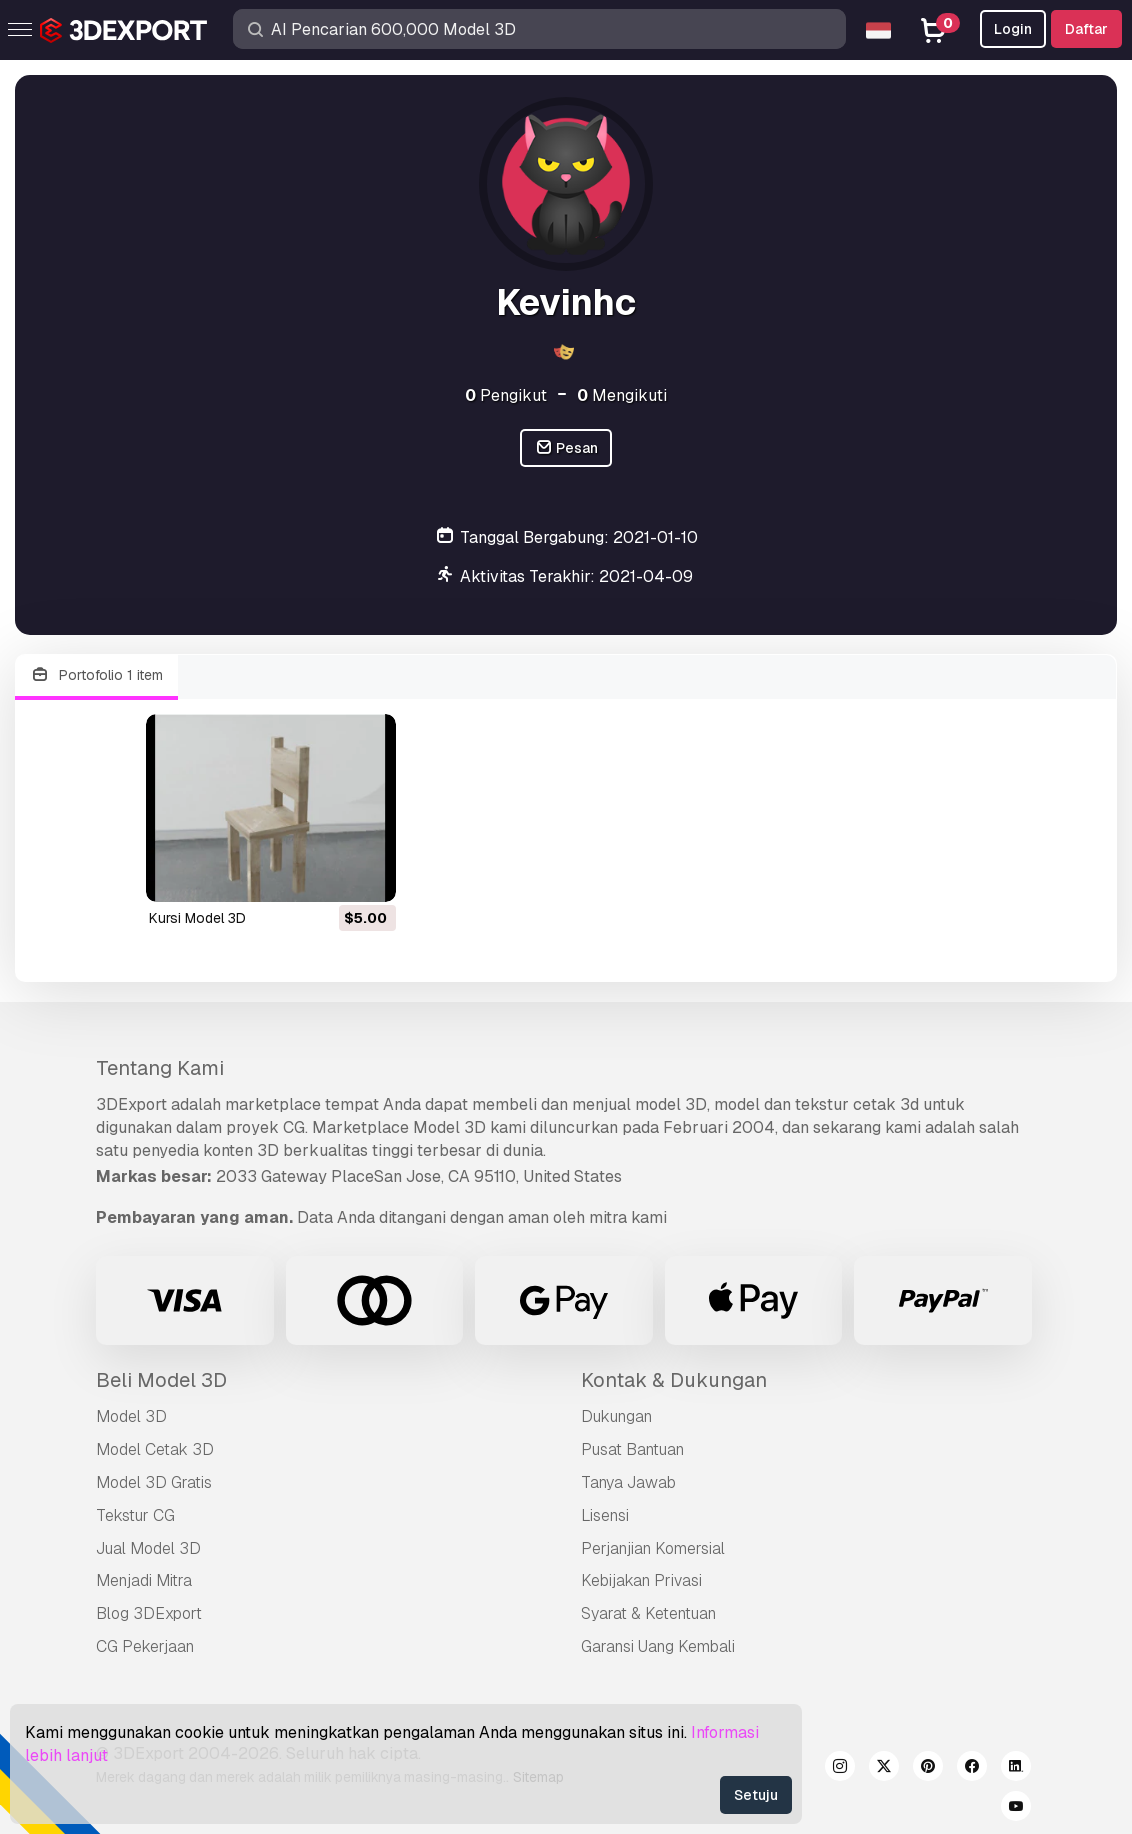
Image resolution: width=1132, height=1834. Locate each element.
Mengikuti (622, 395)
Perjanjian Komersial (653, 1548)
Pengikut (506, 395)
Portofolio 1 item (96, 675)
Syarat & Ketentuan (648, 1613)
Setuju (756, 1795)
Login (1013, 29)
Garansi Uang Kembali (658, 1646)
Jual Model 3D (148, 1548)
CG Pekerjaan (145, 1646)
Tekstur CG (135, 1515)
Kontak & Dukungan (674, 1380)
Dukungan (616, 1416)
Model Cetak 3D (155, 1449)
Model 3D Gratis (154, 1482)
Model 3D (131, 1416)
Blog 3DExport (149, 1613)
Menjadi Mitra (144, 1580)
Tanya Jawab (628, 1482)
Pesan (566, 448)
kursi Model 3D (197, 918)
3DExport (131, 1104)
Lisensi (605, 1515)
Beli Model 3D (161, 1380)
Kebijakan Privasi (641, 1580)
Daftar (1086, 29)
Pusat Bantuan (632, 1449)
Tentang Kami (160, 1068)
